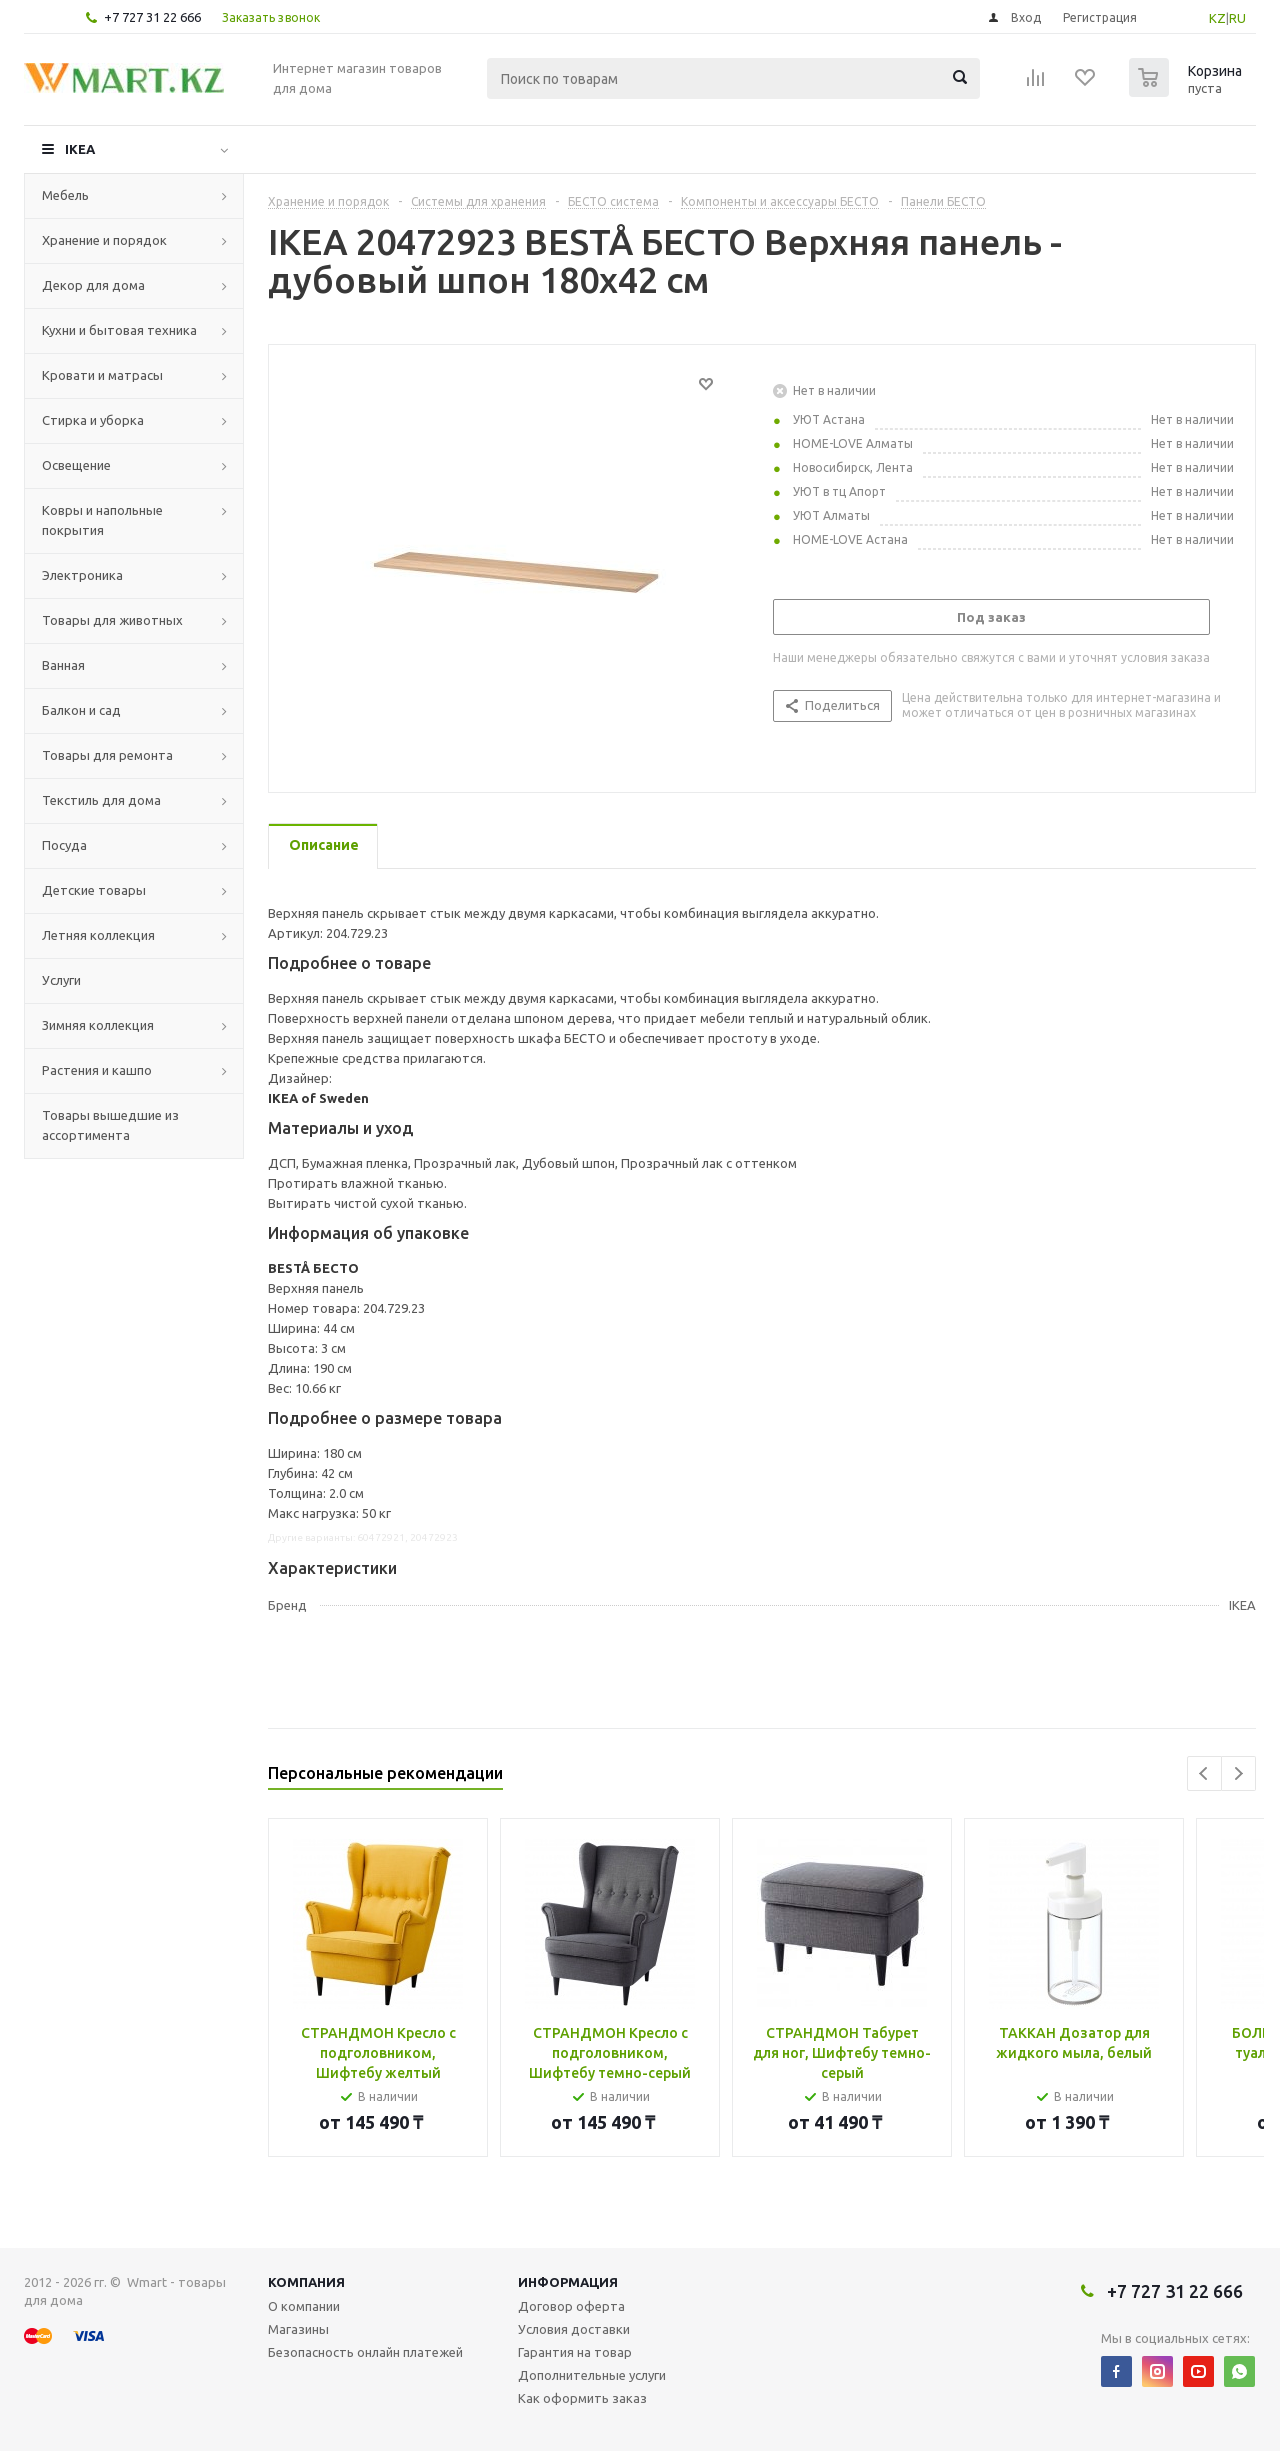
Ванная (63, 665)
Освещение (76, 465)
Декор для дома (93, 285)
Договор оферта (571, 2306)
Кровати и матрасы (102, 375)
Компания (306, 2282)
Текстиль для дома (101, 800)
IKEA (80, 149)
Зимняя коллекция (98, 1025)
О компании (304, 2306)
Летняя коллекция (98, 935)
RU (1237, 18)
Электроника (82, 575)
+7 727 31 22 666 (152, 17)
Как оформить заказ (582, 2398)
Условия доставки (574, 2329)
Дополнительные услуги (592, 2375)
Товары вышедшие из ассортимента (110, 1125)
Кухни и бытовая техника (119, 330)
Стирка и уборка (93, 420)
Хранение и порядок (104, 240)
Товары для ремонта (107, 755)
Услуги (61, 980)
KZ (1217, 18)
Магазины (298, 2329)
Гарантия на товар (575, 2352)
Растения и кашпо (97, 1070)
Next (1238, 1773)
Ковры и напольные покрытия (102, 520)
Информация (568, 2282)
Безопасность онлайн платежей (365, 2352)
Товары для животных (112, 620)
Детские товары (94, 890)
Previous (1204, 1773)
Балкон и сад (81, 710)
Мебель (65, 195)
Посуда (64, 845)
